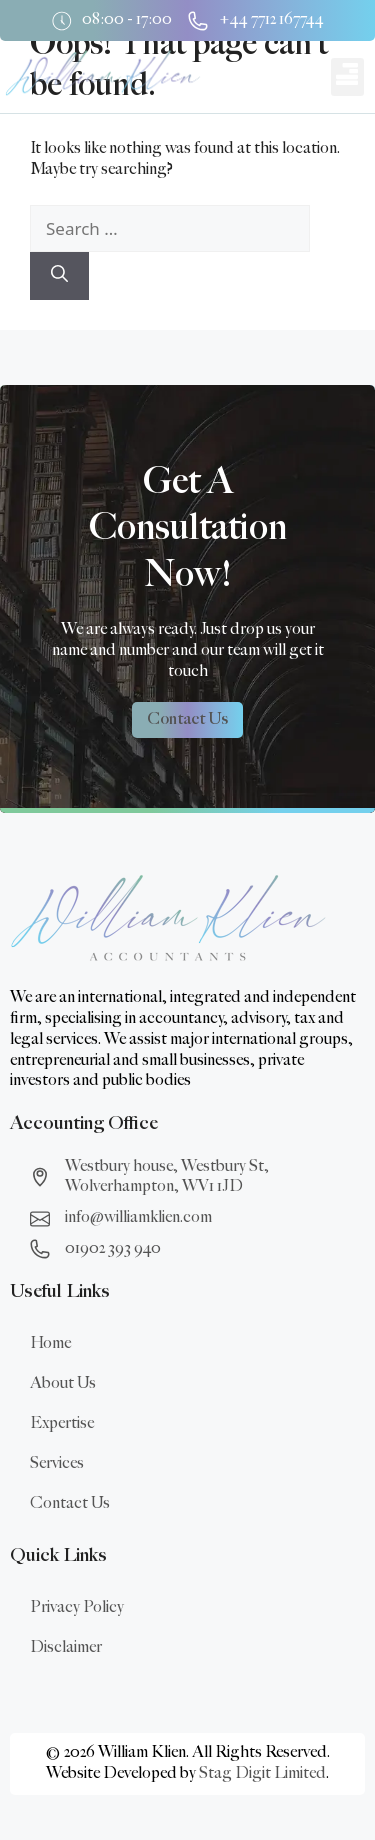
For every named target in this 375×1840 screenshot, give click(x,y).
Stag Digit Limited (262, 1773)
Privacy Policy (77, 1607)
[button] (347, 77)
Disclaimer (66, 1647)
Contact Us (70, 1503)
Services (57, 1463)
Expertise (62, 1423)
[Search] (59, 276)
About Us (63, 1383)
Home (50, 1343)
